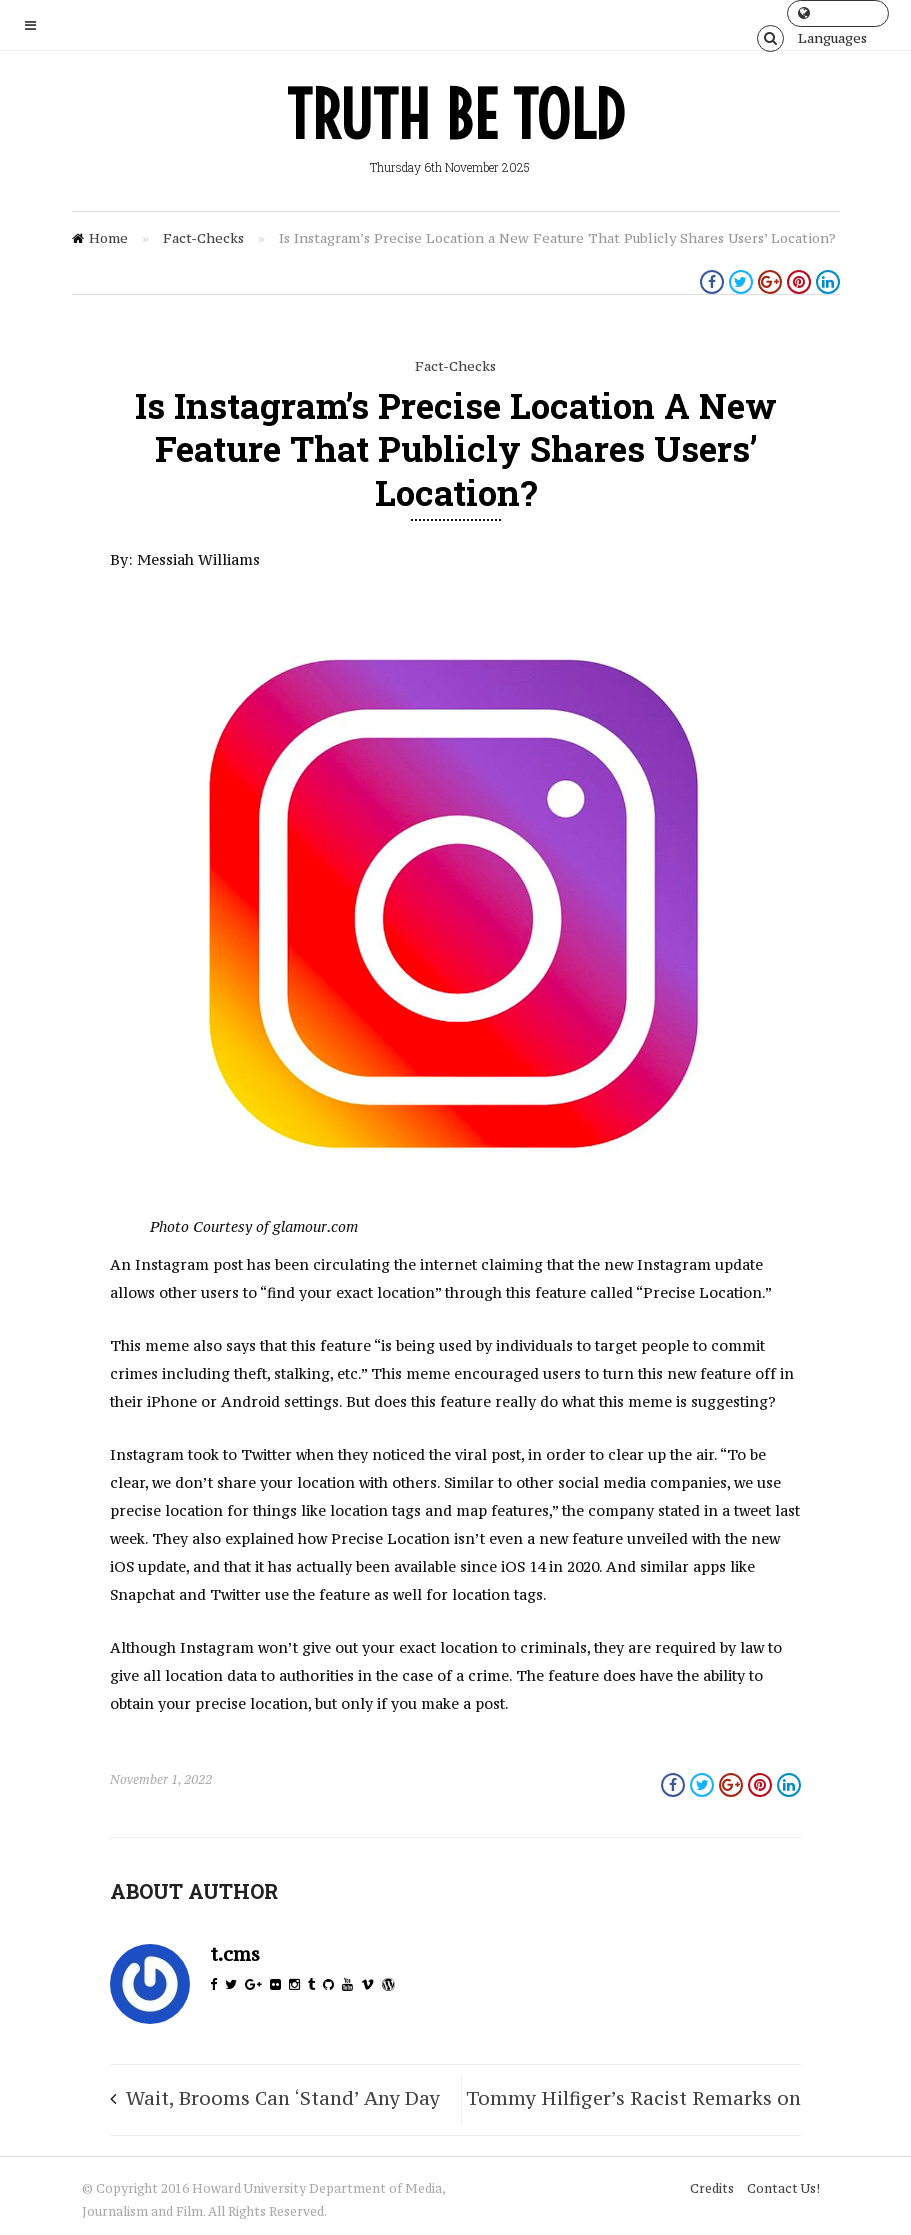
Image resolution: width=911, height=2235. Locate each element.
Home (108, 238)
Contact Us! (783, 2188)
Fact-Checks (203, 238)
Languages (832, 16)
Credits (712, 2188)
